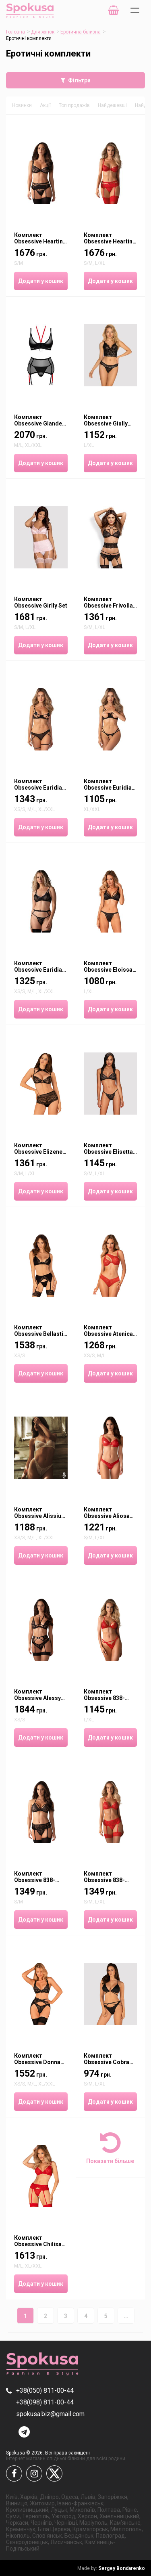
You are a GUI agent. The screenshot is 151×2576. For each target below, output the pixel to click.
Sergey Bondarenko (111, 2568)
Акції (45, 105)
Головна (15, 32)
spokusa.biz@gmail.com (50, 2414)
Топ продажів (74, 105)
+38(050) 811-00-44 (45, 2390)
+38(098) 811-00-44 (45, 2402)
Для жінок (42, 32)
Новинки (22, 105)
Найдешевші (112, 105)
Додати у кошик (40, 281)
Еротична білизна (80, 32)
